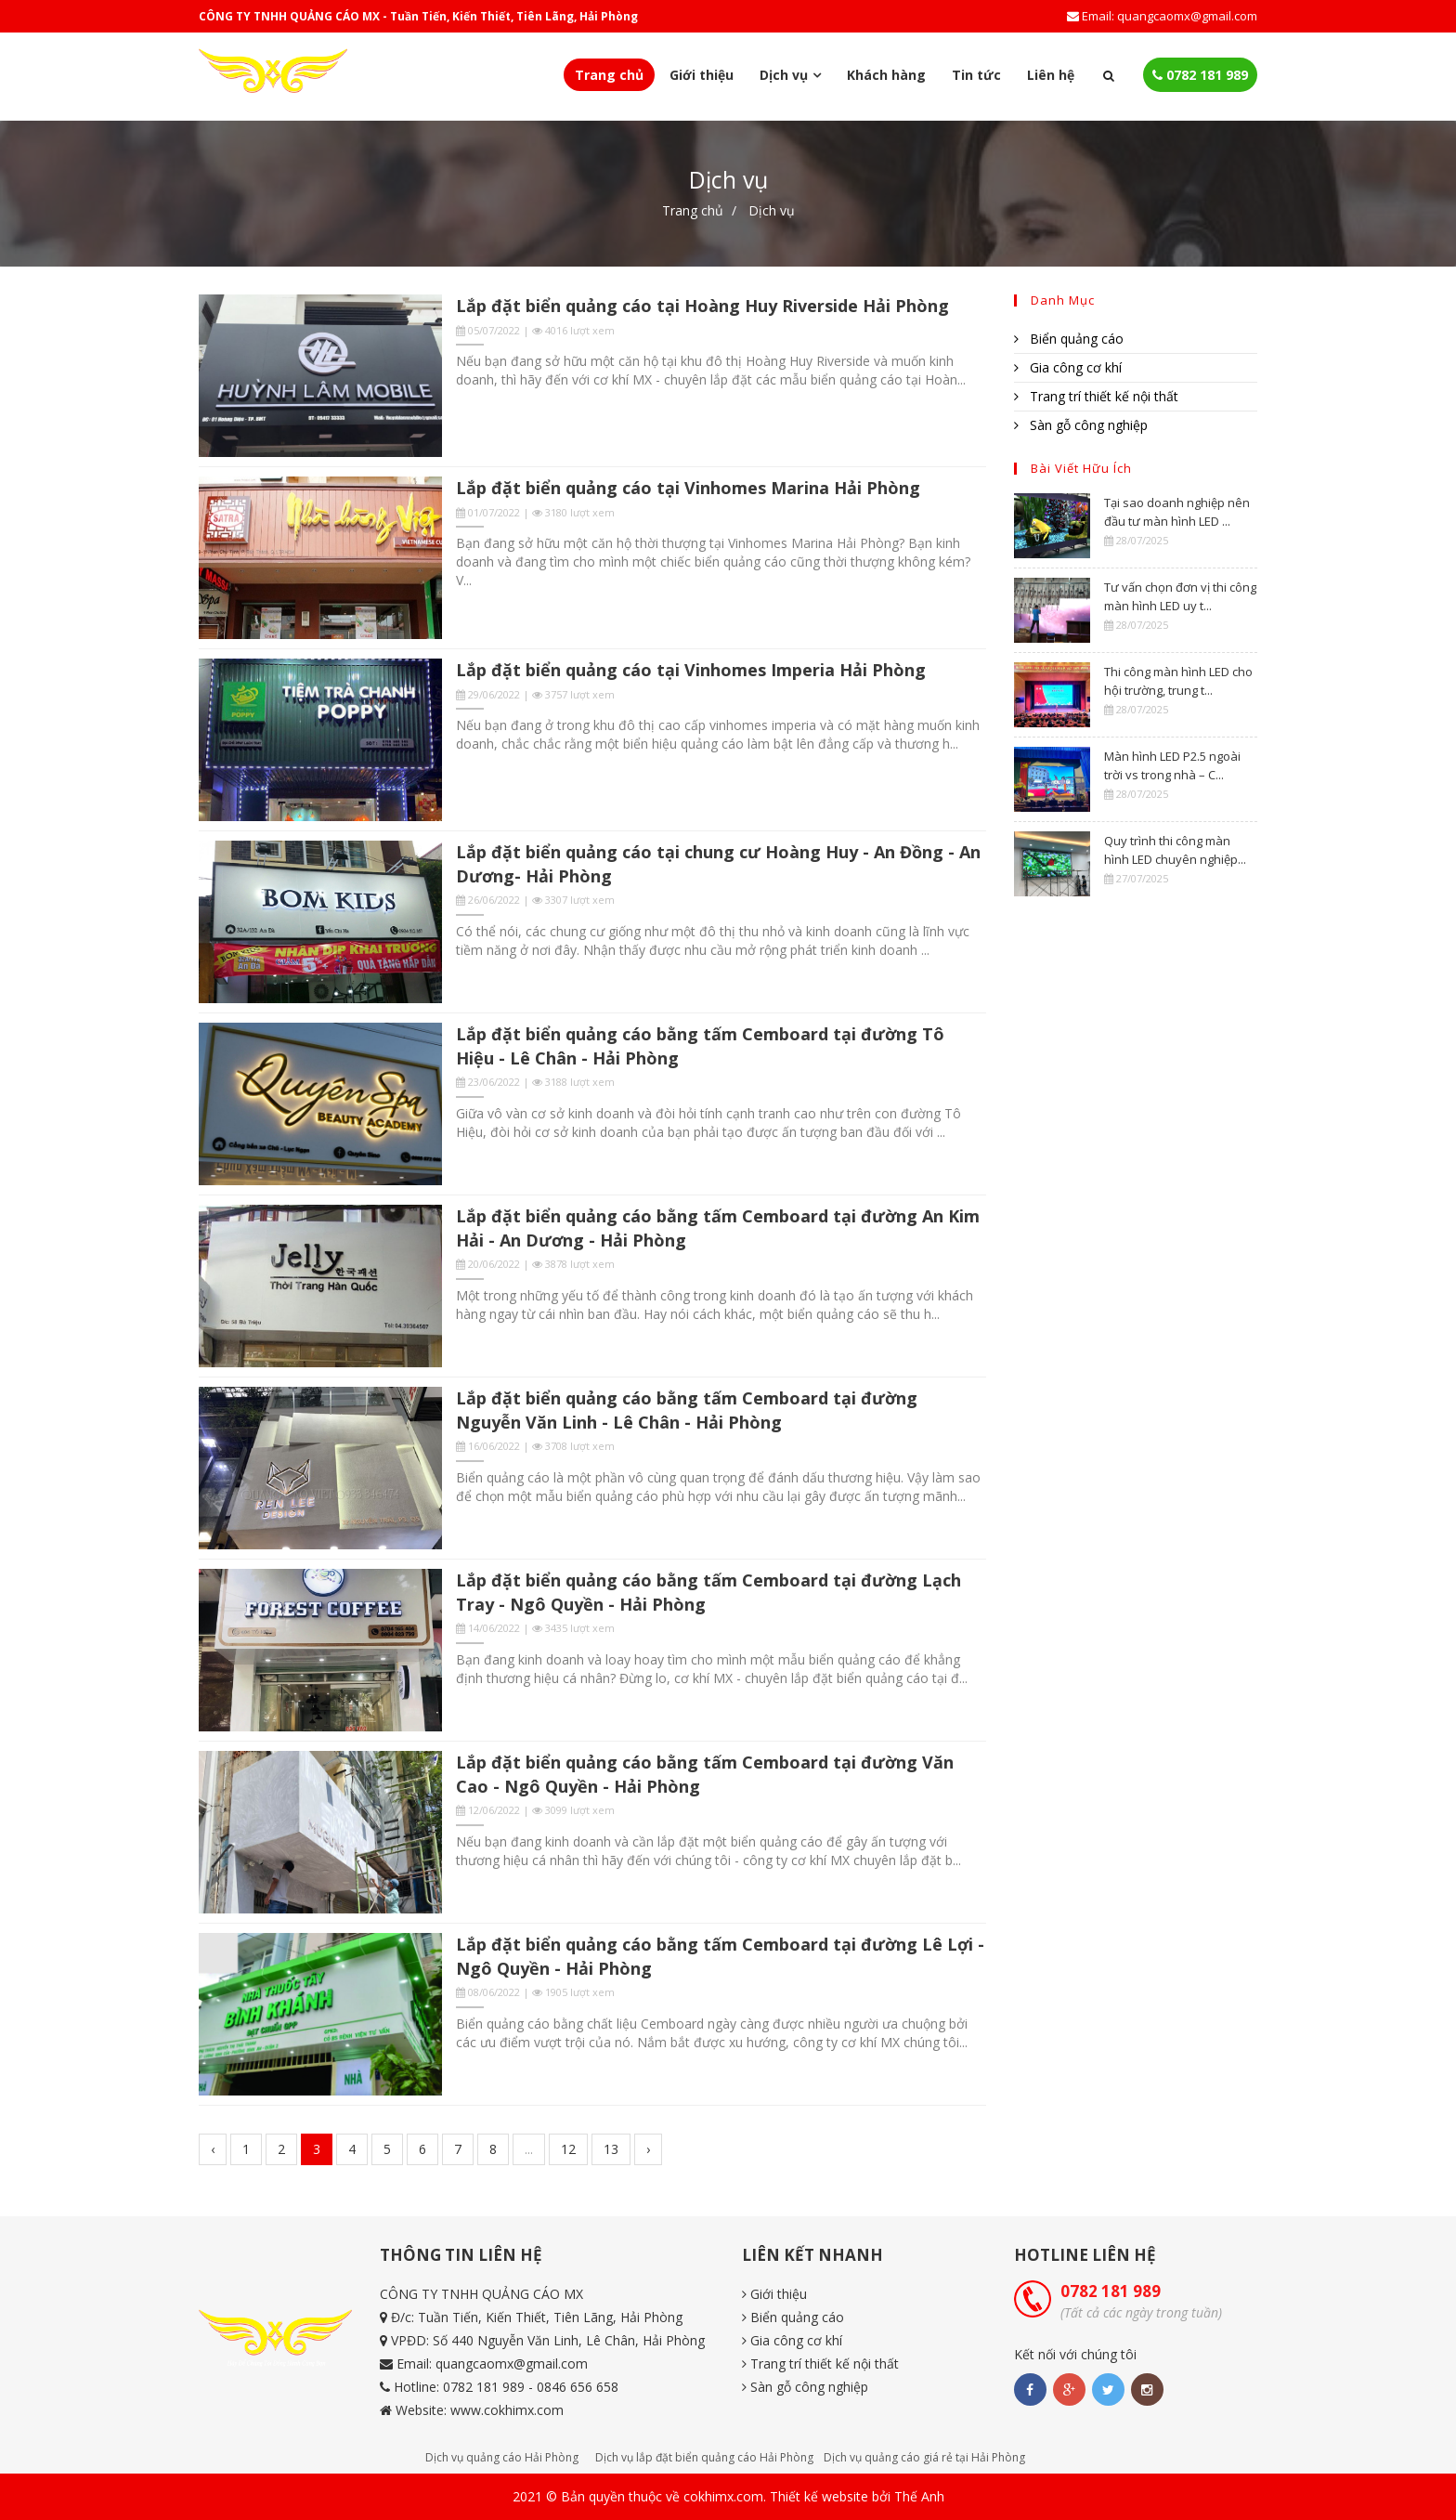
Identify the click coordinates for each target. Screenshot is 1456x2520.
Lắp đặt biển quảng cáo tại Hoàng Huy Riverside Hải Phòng (702, 305)
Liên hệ (1050, 75)
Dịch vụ (771, 210)
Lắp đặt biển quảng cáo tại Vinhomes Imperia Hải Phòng (691, 670)
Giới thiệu (702, 75)
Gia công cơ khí (1068, 367)
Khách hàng (886, 75)
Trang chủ (609, 75)
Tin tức (976, 75)
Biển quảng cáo (1069, 338)
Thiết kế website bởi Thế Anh (857, 2496)
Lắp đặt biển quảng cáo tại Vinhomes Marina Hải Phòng (688, 488)
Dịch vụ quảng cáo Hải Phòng (501, 2457)
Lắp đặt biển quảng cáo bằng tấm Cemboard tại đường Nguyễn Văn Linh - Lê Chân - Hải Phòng (686, 1410)
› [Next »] (648, 2149)
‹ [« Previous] (212, 2149)
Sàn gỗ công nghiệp (1081, 425)
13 (611, 2149)
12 (568, 2149)
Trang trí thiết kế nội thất (1096, 396)
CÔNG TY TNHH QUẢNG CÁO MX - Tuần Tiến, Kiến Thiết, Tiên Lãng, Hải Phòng (418, 16)
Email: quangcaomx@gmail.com (1162, 15)
